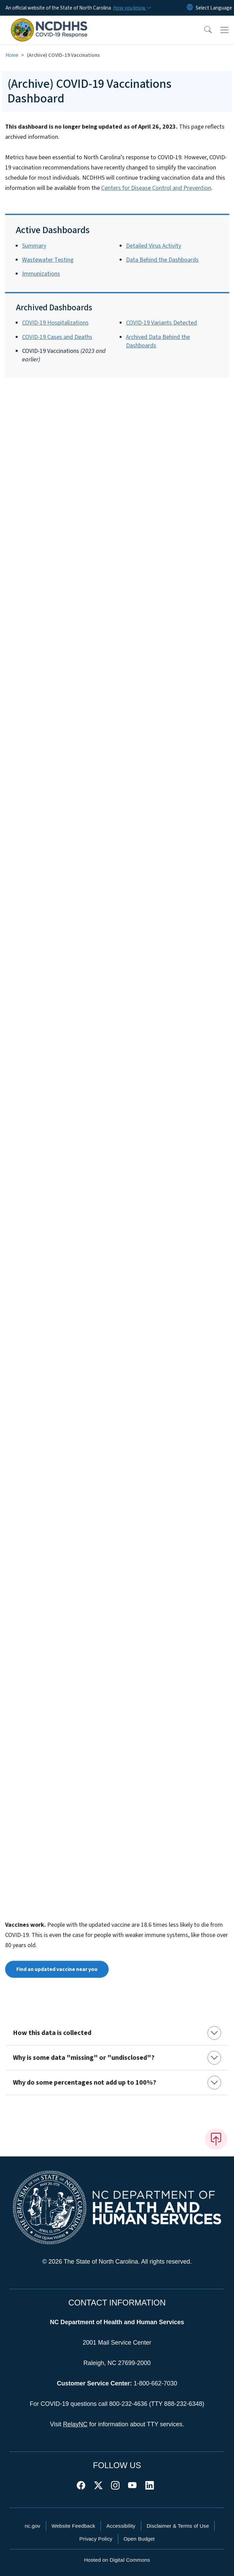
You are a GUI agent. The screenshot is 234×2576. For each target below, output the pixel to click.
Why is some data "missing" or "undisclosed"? (84, 2058)
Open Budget (139, 2539)
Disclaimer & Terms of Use (178, 2526)
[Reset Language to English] (190, 8)
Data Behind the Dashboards (162, 260)
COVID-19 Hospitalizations (55, 323)
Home (11, 55)
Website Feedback (73, 2526)
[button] (203, 30)
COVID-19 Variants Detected (161, 323)
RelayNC (75, 2424)
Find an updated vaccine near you (56, 1969)
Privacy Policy (95, 2539)
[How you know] (131, 8)
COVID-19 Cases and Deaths (57, 337)
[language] (214, 8)
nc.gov (32, 2526)
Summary (34, 246)
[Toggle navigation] (224, 30)
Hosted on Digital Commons (117, 2560)
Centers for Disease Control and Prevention (156, 188)
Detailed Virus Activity (153, 246)
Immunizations (41, 274)
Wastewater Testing (48, 260)
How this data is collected (52, 2033)
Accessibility (120, 2526)
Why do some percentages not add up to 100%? (84, 2082)
